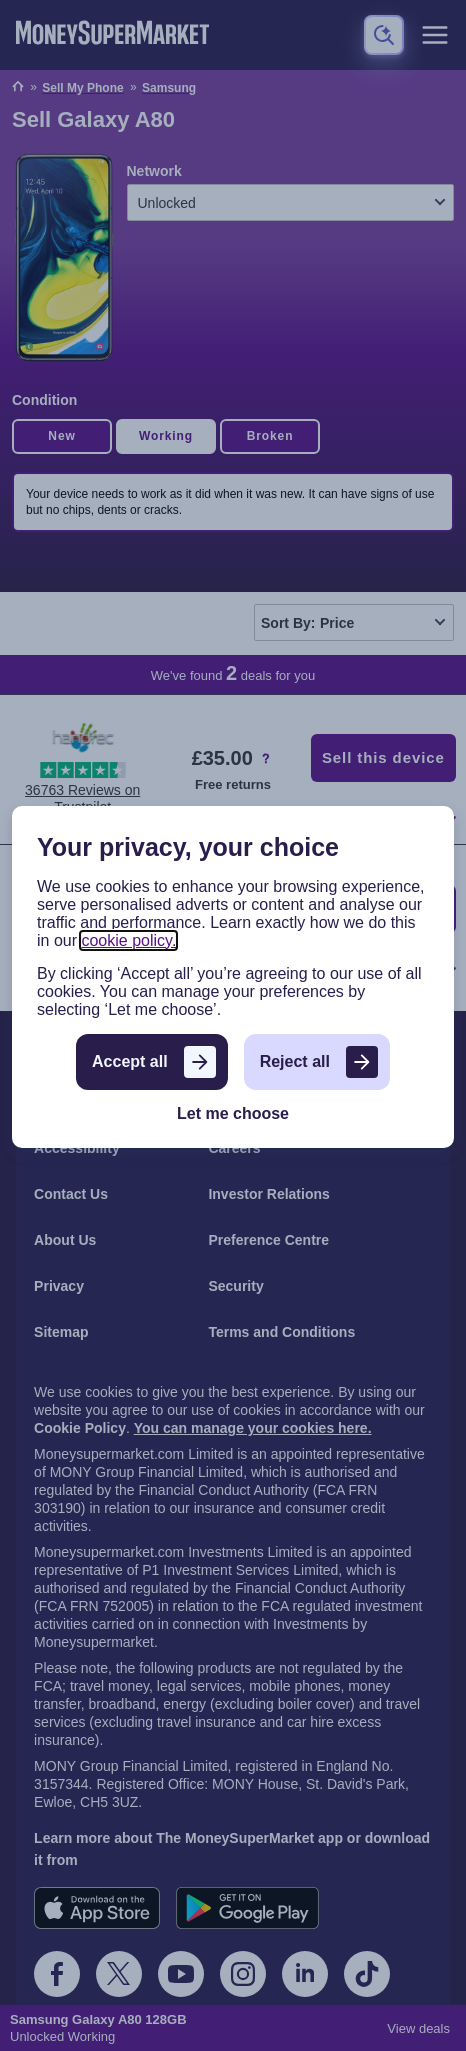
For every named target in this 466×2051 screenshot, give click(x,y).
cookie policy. (128, 940)
